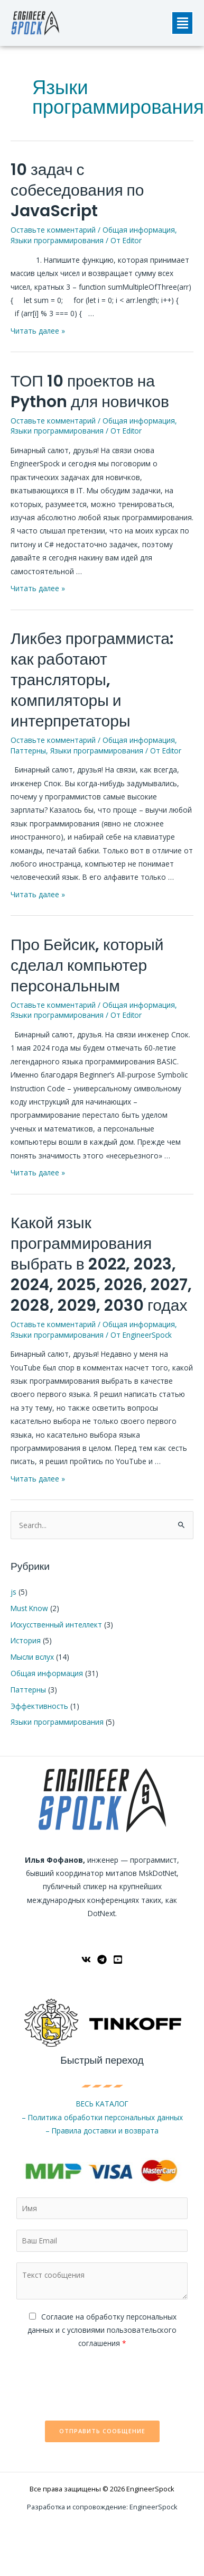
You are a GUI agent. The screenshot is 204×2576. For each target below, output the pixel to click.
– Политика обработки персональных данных (102, 2117)
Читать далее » (38, 331)
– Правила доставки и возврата (102, 2131)
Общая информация (139, 230)
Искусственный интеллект (56, 1625)
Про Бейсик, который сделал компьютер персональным (87, 965)
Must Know (29, 1608)
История (26, 1640)
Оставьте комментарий (53, 230)
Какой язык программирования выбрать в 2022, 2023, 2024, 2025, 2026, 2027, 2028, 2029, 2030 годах (101, 1264)
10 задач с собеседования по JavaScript (77, 190)
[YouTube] (118, 1959)
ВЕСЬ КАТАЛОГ (102, 2104)
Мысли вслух (32, 1657)
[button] (182, 23)
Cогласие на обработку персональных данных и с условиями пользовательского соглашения (102, 2330)
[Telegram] (102, 1959)
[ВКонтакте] (86, 1959)
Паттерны (28, 751)
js (13, 1592)
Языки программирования (57, 240)
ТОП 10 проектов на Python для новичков (90, 391)
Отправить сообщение (102, 2431)
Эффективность (39, 1706)
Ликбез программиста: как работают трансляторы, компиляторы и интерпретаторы (92, 680)
